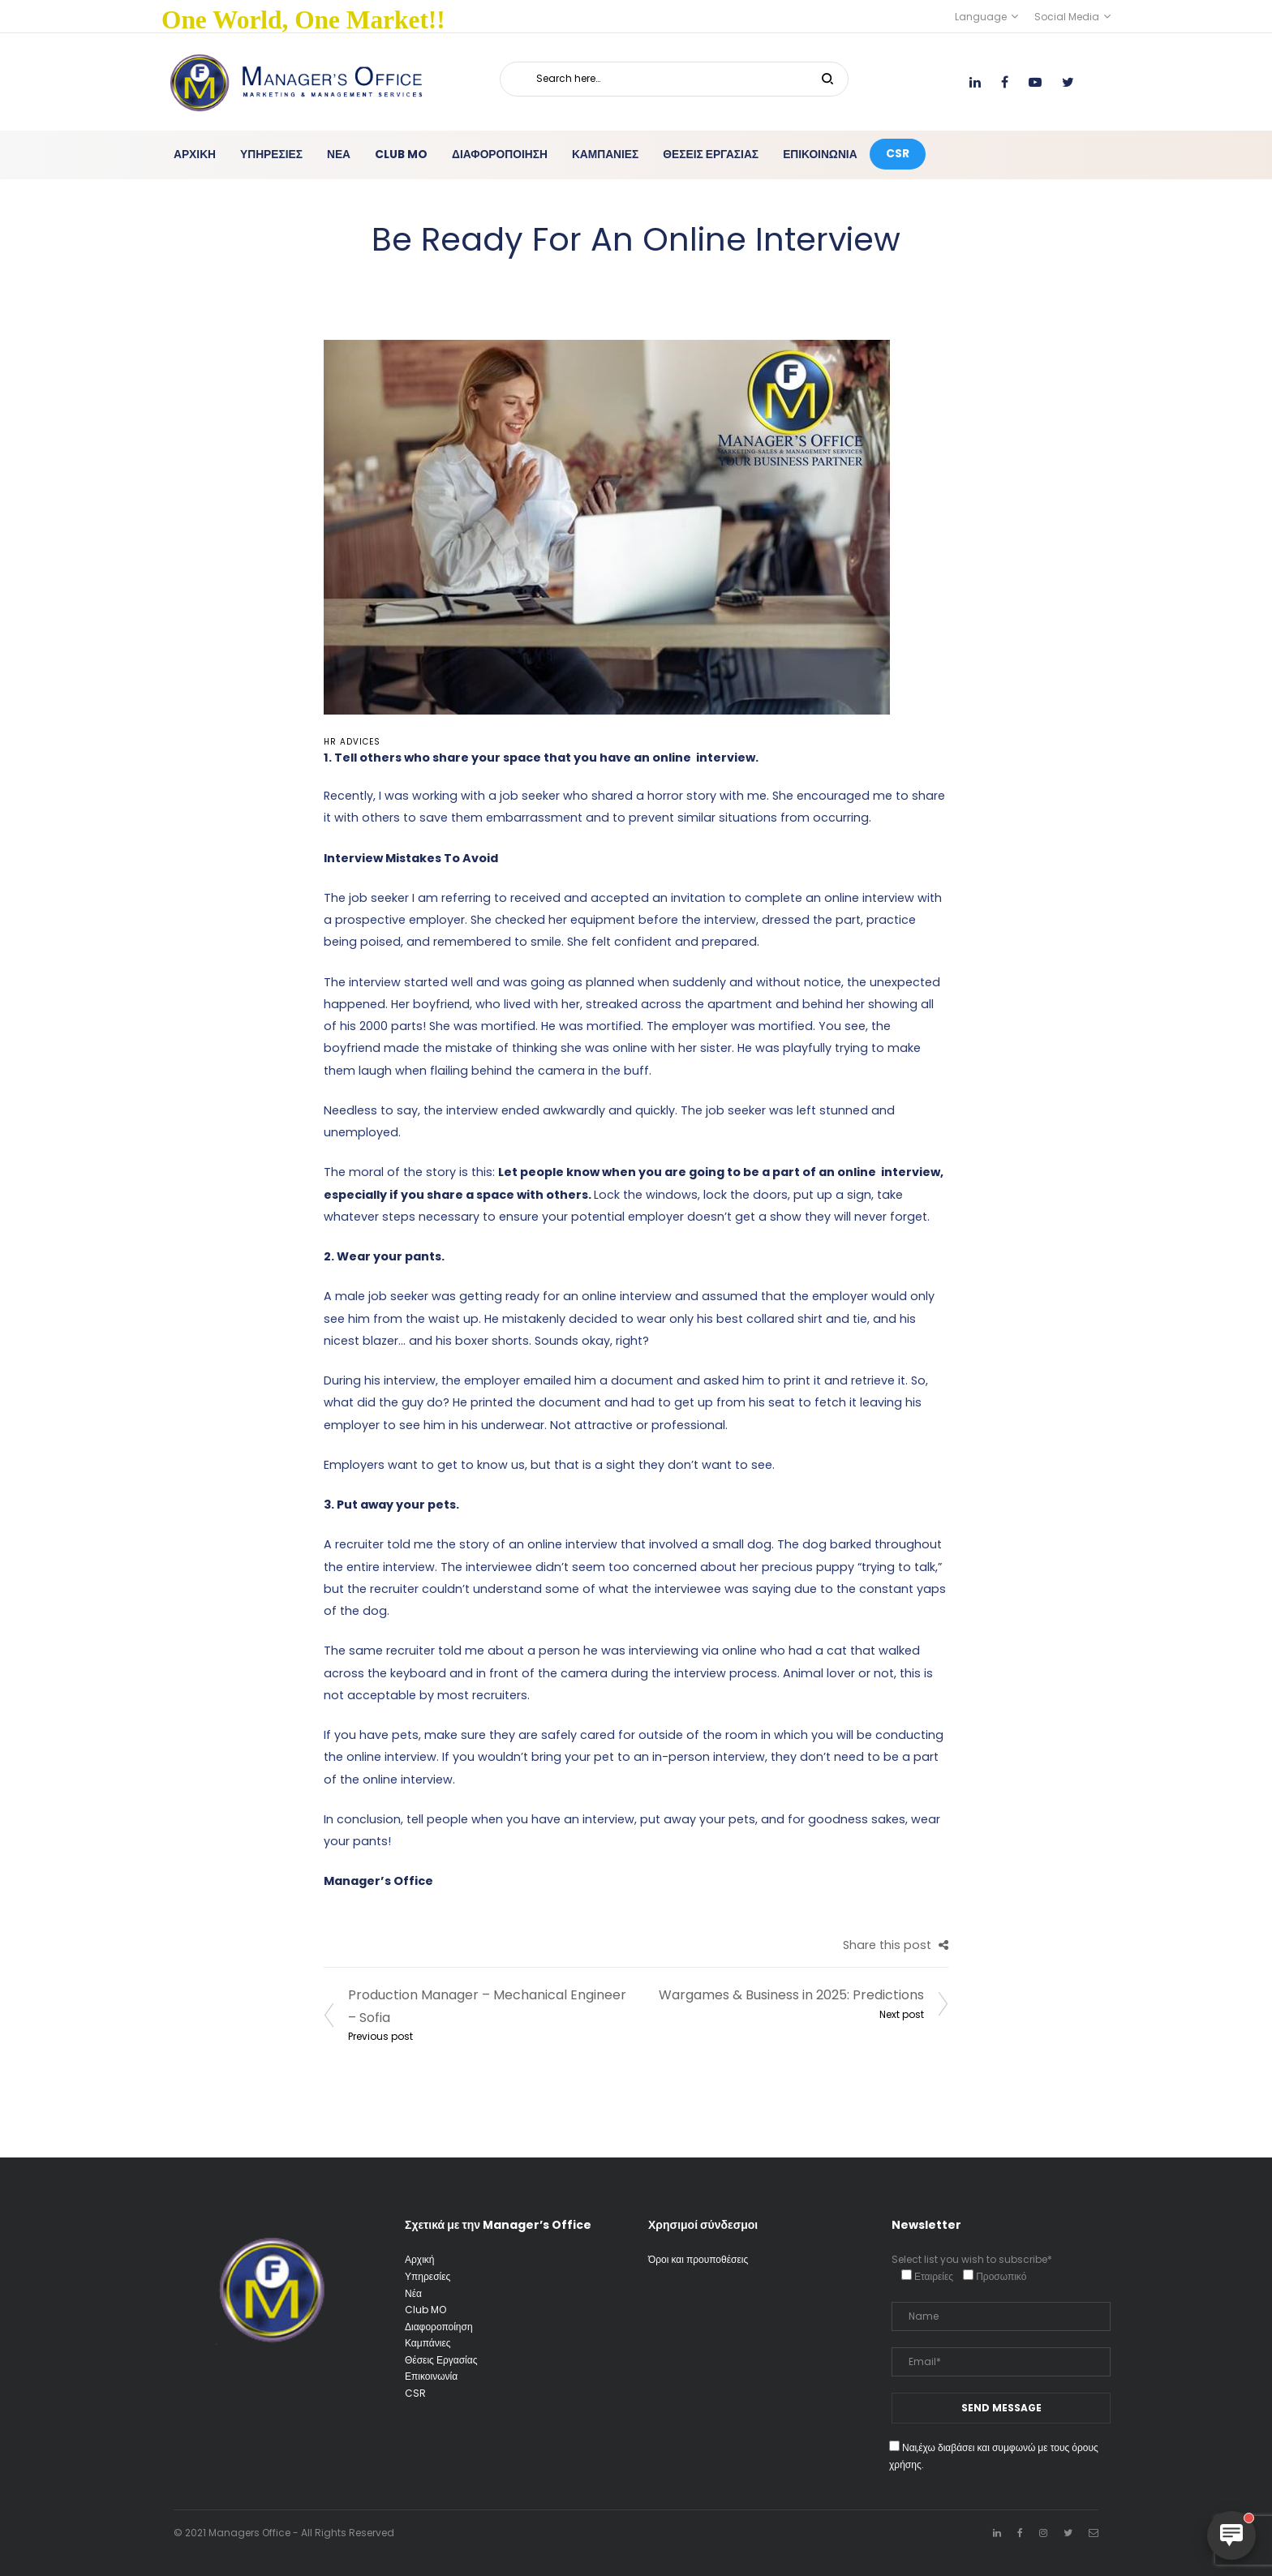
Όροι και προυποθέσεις (698, 2259)
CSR (415, 2393)
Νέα (413, 2293)
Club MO (425, 2309)
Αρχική (419, 2259)
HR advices (352, 742)
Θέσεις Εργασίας (441, 2360)
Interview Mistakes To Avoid (411, 858)
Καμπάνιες (428, 2343)
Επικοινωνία (431, 2376)
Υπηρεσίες (427, 2276)
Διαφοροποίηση (439, 2326)
